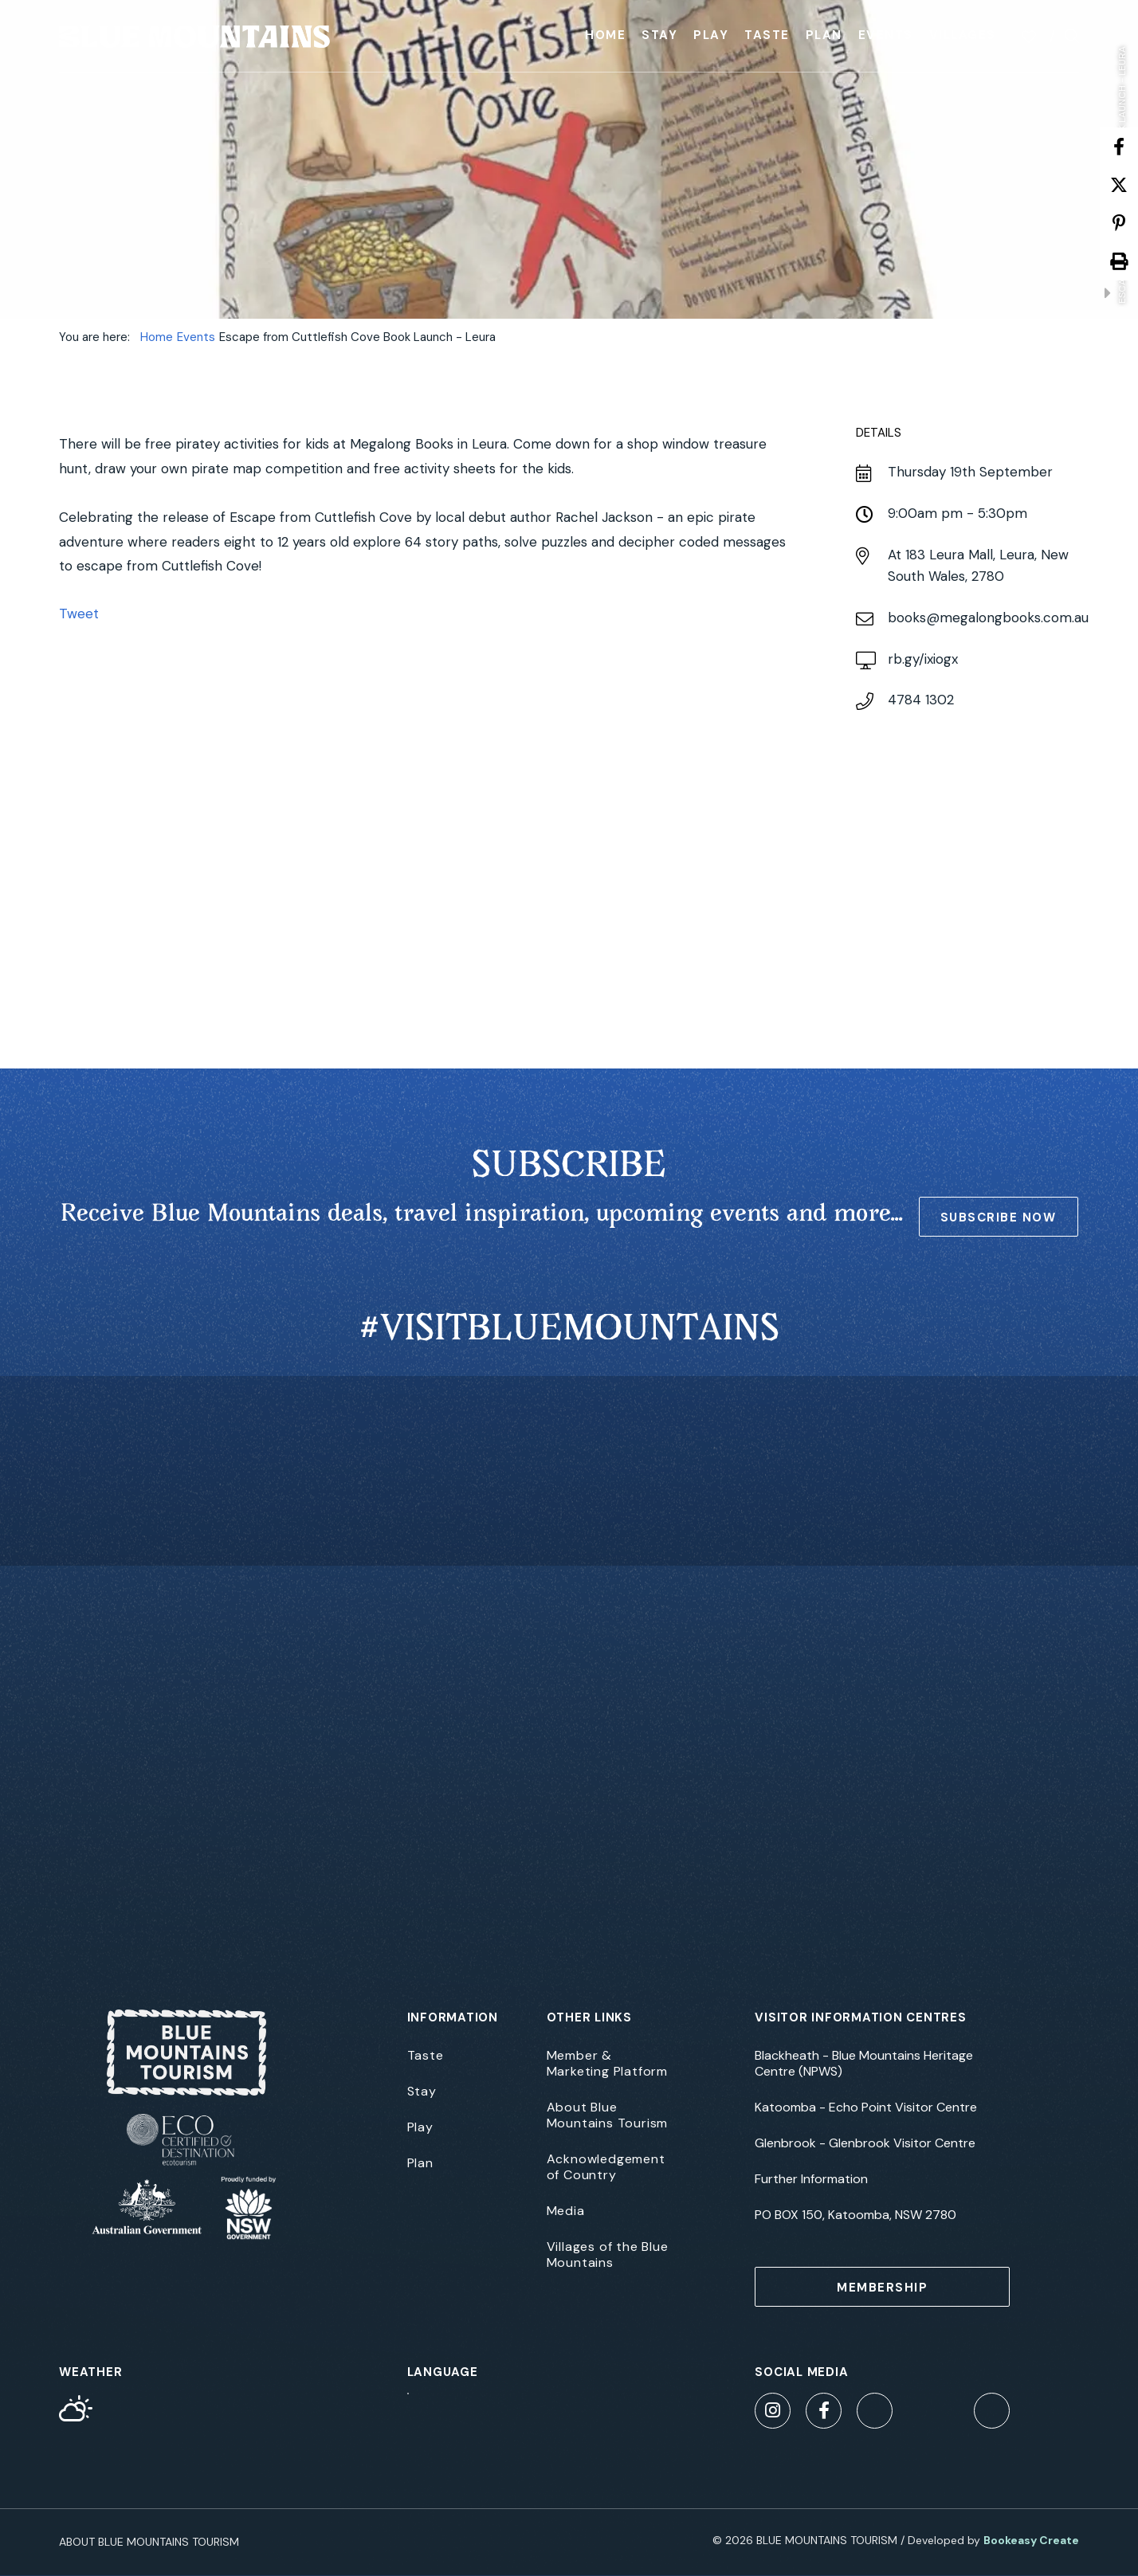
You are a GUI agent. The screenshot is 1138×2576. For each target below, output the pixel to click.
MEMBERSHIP (882, 2288)
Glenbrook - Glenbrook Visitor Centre (865, 2143)
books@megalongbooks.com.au (988, 617)
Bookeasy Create (1031, 2540)
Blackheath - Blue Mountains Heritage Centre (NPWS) (864, 2064)
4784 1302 (921, 699)
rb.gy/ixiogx (923, 659)
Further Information (811, 2179)
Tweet (79, 613)
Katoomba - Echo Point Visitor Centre (866, 2107)
